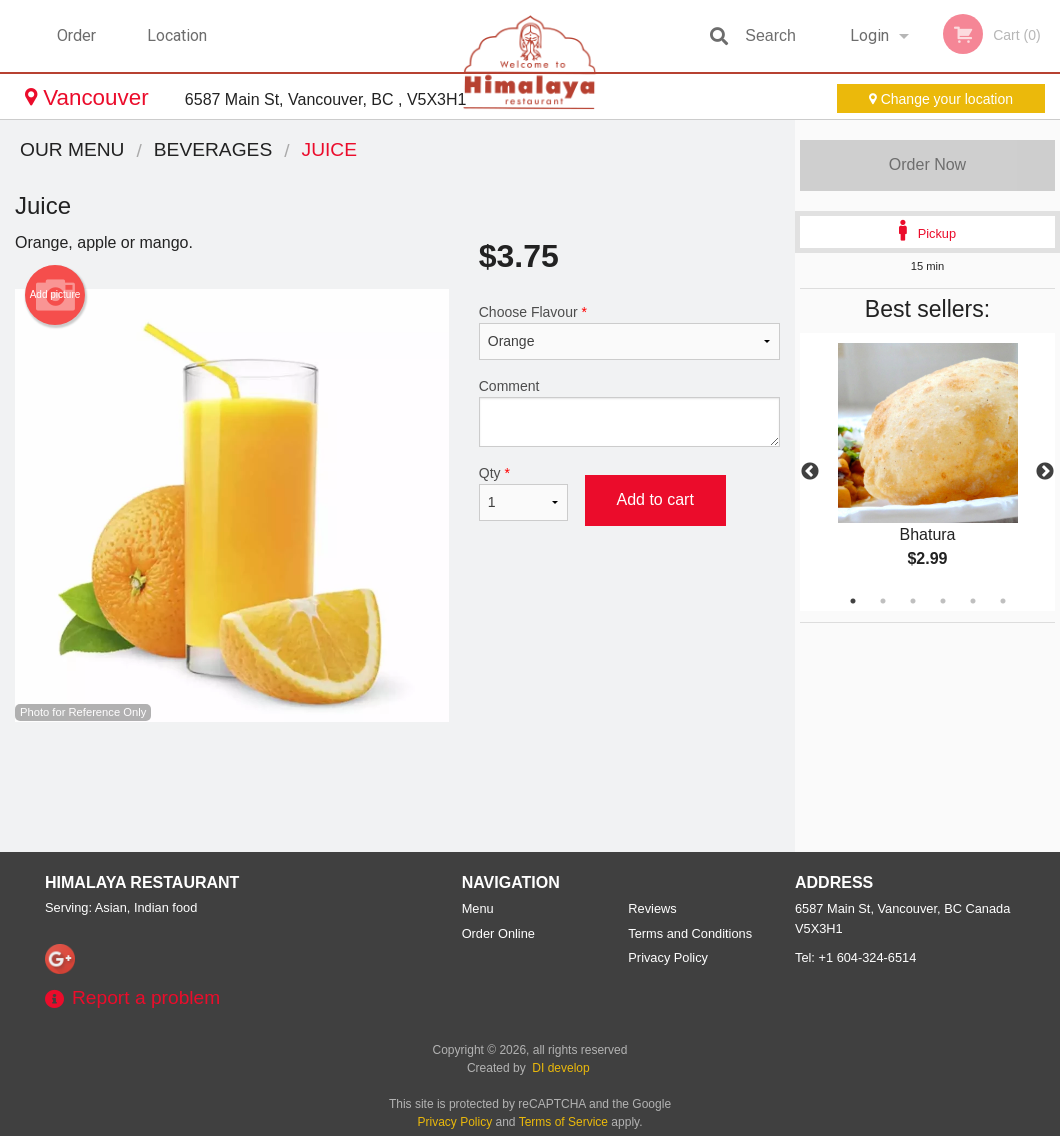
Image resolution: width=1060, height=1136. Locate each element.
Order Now (927, 164)
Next (1045, 472)
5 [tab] (973, 601)
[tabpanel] (927, 472)
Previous (810, 472)
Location (177, 35)
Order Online (79, 49)
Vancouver (90, 97)
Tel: (855, 957)
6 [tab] (1003, 601)
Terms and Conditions (690, 933)
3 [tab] (913, 601)
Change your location (941, 99)
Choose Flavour (629, 332)
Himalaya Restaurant (142, 882)
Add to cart (655, 499)
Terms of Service (563, 1122)
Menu (478, 908)
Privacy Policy (668, 957)
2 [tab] (883, 601)
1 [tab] (853, 601)
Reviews (652, 908)
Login (869, 35)
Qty (524, 493)
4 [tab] (943, 601)
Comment (629, 412)
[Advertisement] (397, 787)
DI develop (560, 1068)
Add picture (55, 295)
